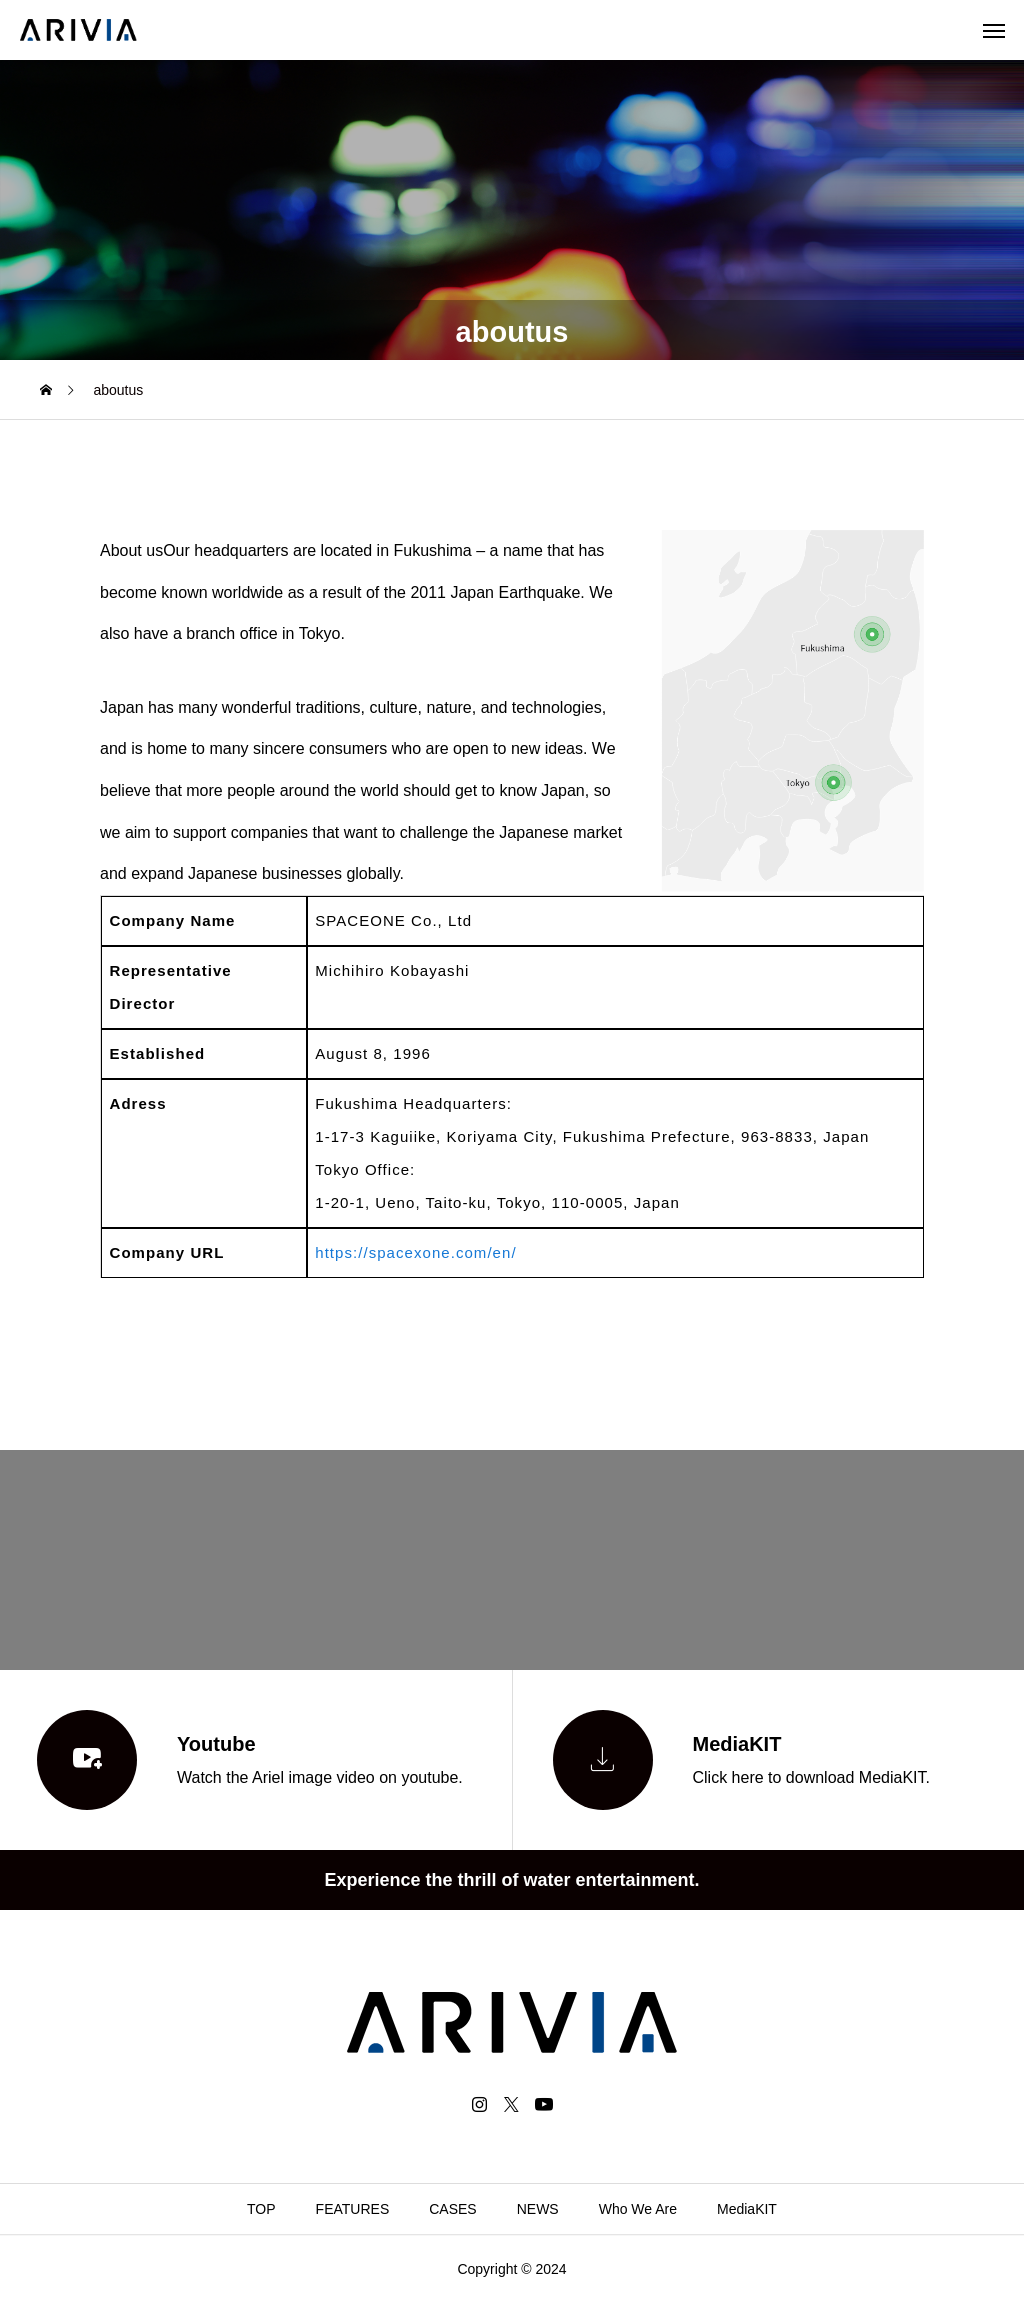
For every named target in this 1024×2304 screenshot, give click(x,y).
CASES (452, 2209)
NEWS (538, 2209)
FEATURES (353, 2209)
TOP (261, 2209)
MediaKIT (747, 2209)
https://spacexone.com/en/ (415, 1252)
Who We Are (638, 2209)
